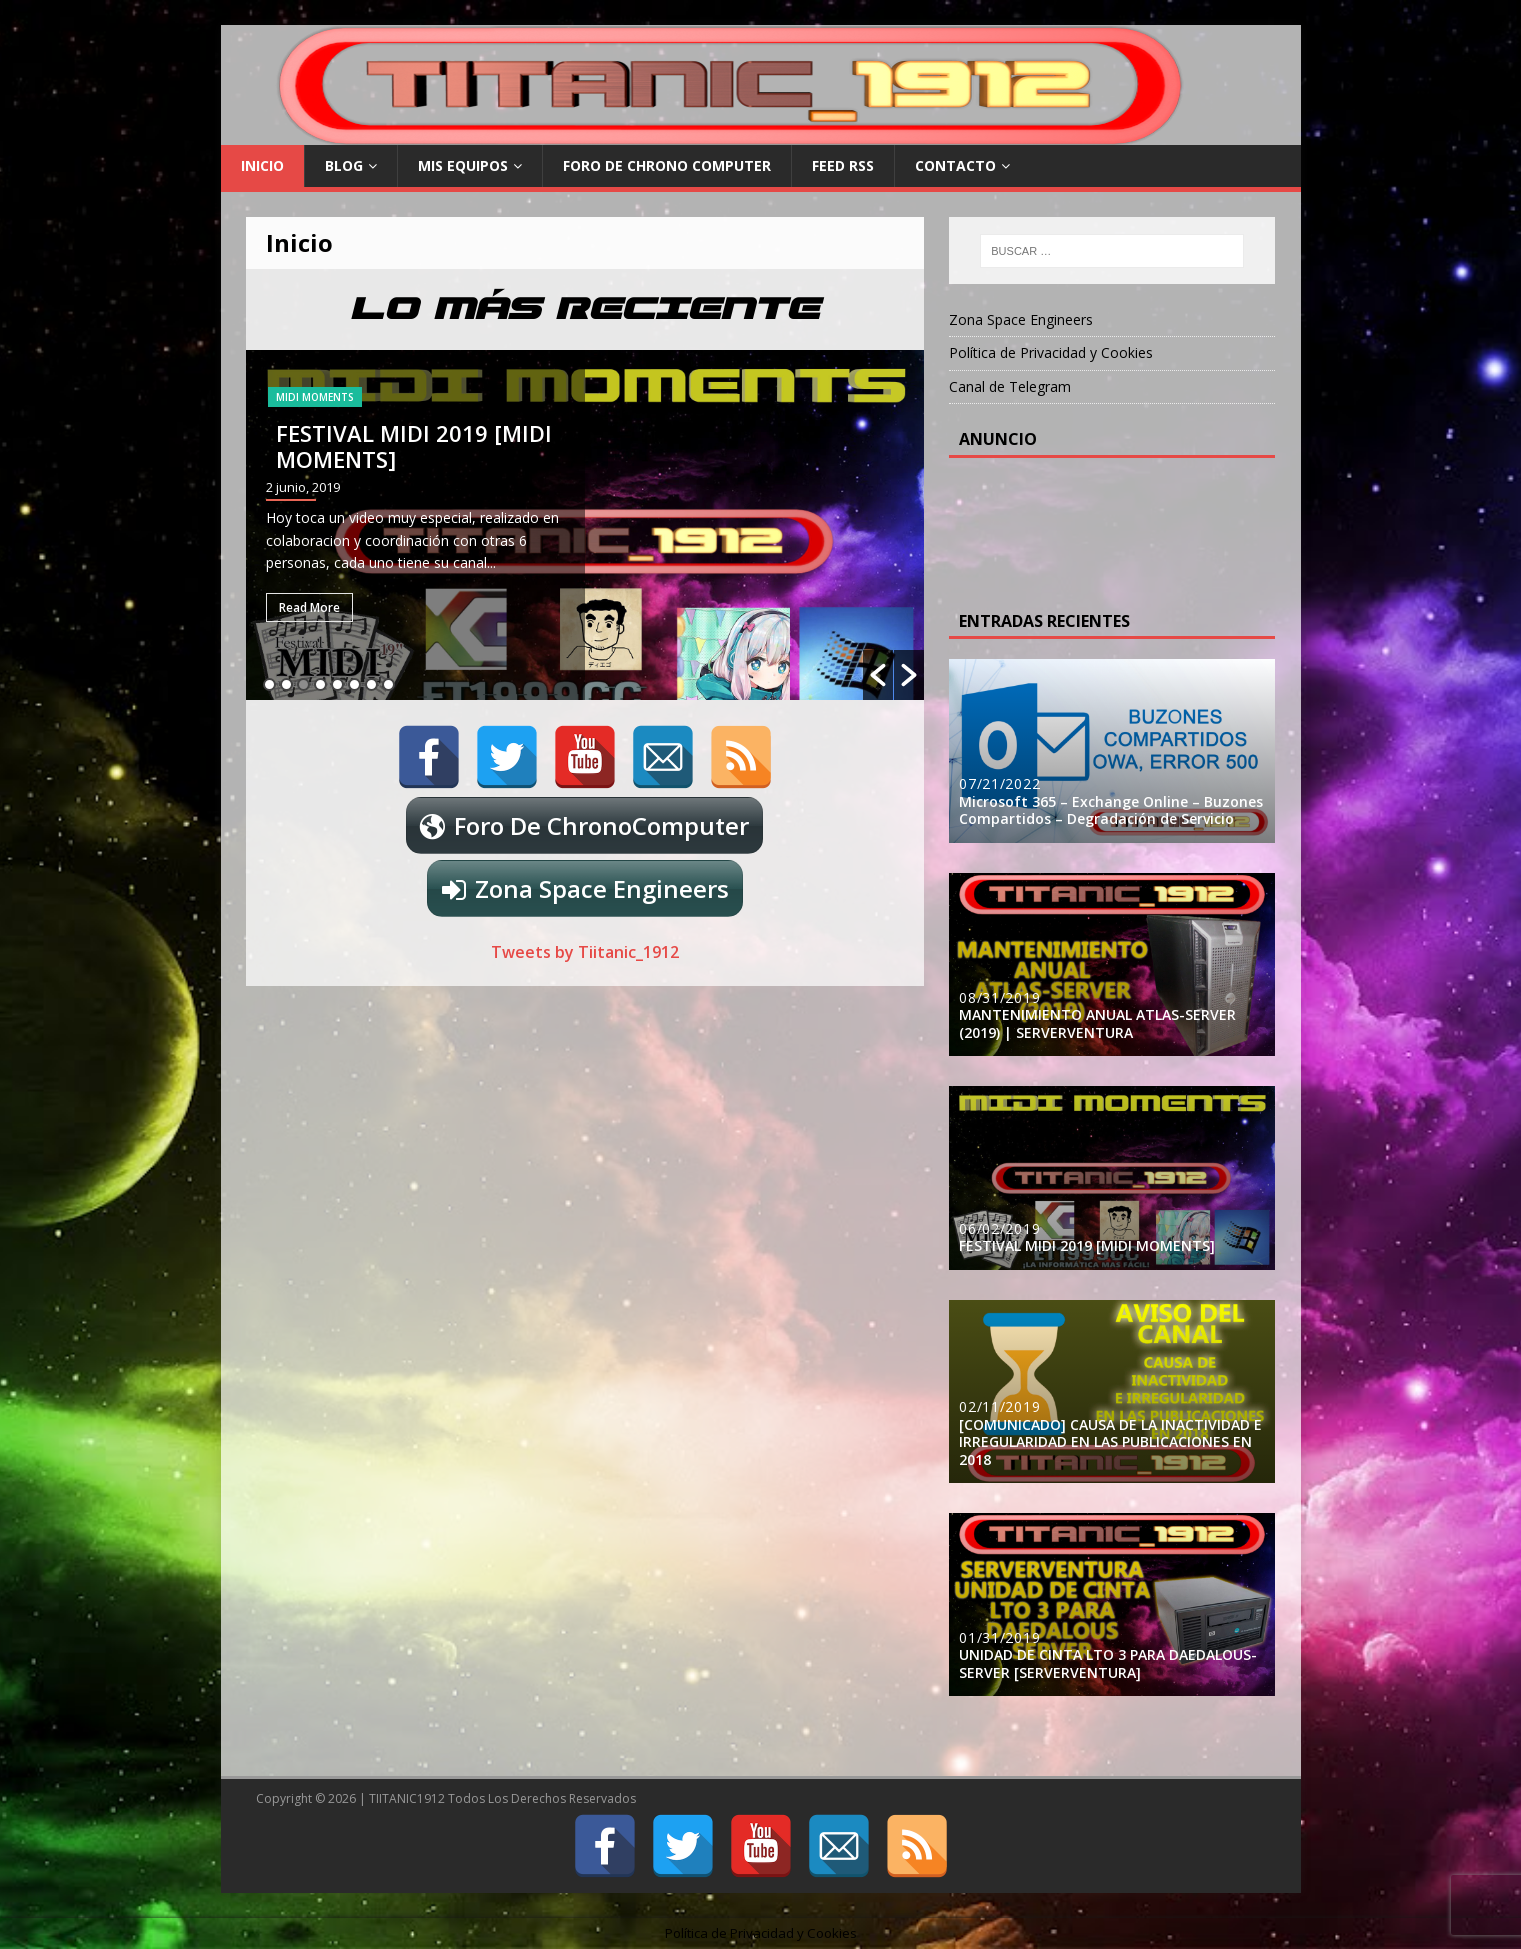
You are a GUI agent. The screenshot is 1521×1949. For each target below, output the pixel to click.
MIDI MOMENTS (315, 397)
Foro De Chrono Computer (667, 165)
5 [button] (337, 684)
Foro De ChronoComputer (601, 825)
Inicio (262, 165)
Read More (309, 607)
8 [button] (388, 684)
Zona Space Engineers (602, 888)
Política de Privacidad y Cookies (1051, 352)
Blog (344, 165)
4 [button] (320, 684)
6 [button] (354, 684)
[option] (585, 525)
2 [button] (286, 684)
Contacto (955, 165)
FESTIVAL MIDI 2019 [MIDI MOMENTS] (414, 446)
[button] (878, 675)
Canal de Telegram (1010, 386)
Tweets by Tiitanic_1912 (585, 952)
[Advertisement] (1119, 528)
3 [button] (303, 684)
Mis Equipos (463, 165)
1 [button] (269, 684)
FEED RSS (843, 165)
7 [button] (371, 684)
